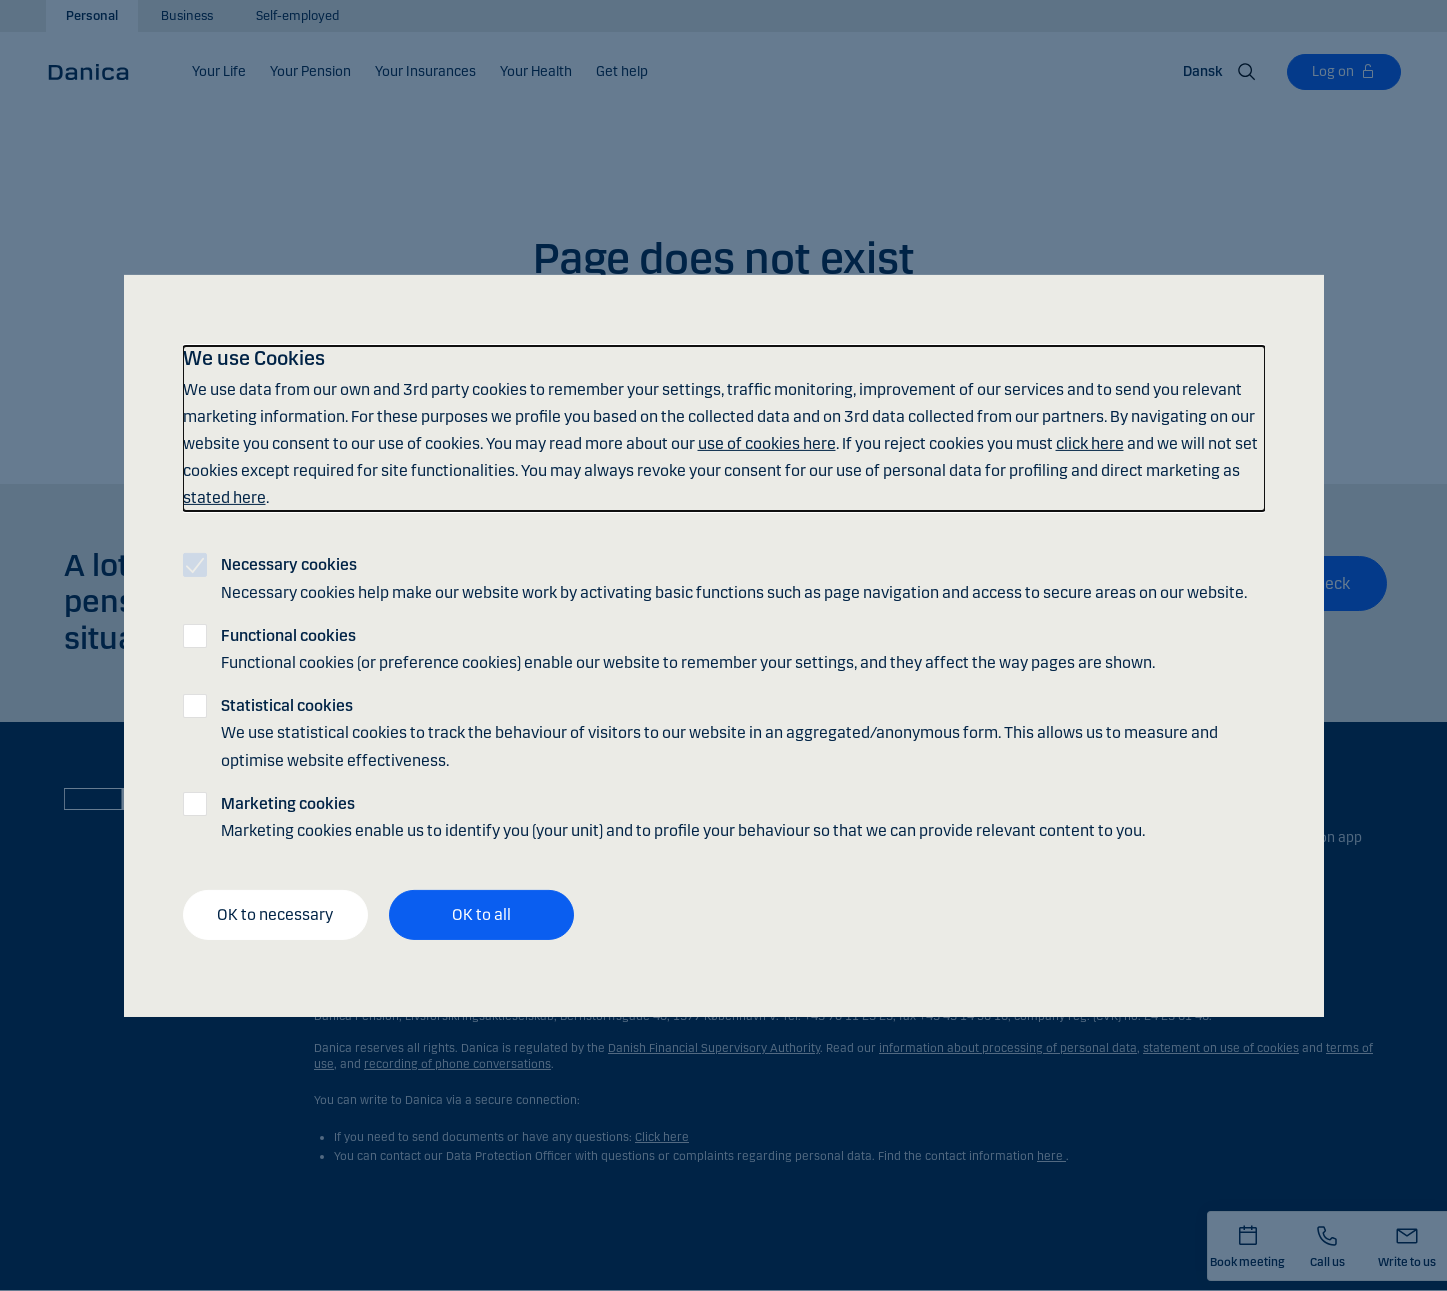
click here (1090, 443)
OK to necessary (275, 914)
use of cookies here (767, 443)
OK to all (481, 914)
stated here (224, 497)
